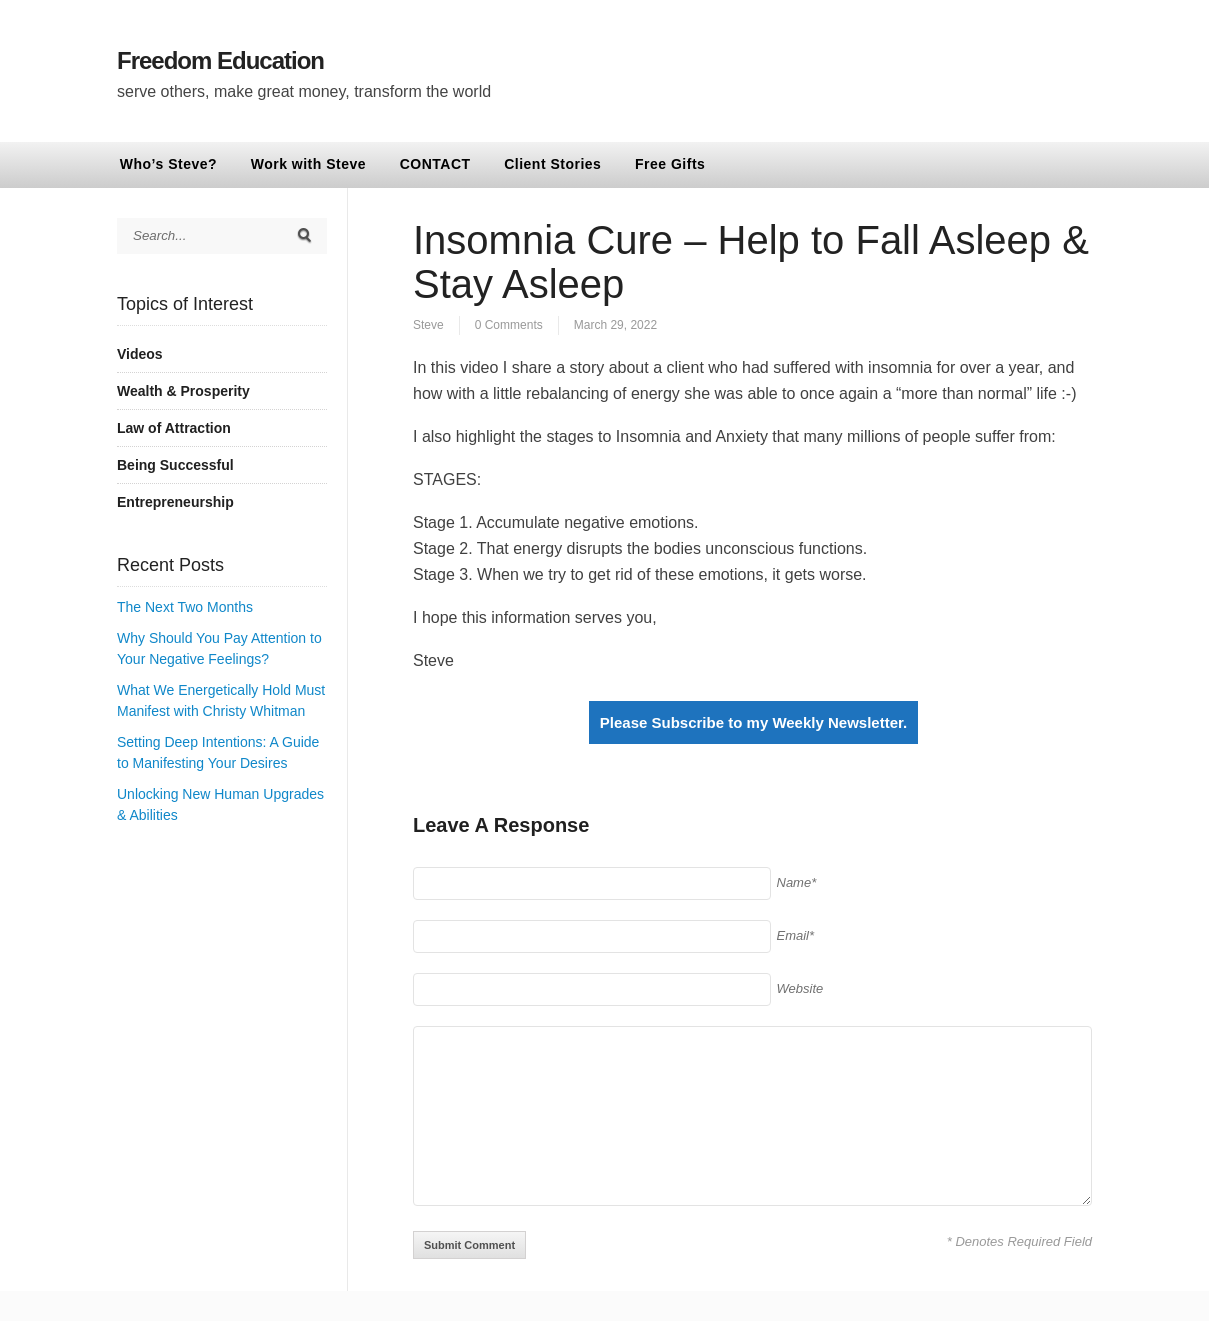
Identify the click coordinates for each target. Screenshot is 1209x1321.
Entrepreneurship (175, 502)
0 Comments (509, 325)
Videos (140, 354)
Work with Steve (308, 164)
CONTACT (435, 164)
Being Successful (175, 465)
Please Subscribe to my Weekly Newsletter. (753, 722)
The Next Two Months (185, 607)
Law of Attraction (174, 428)
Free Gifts (670, 164)
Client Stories (552, 164)
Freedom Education (220, 60)
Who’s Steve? (168, 164)
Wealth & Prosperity (183, 391)
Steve (428, 325)
